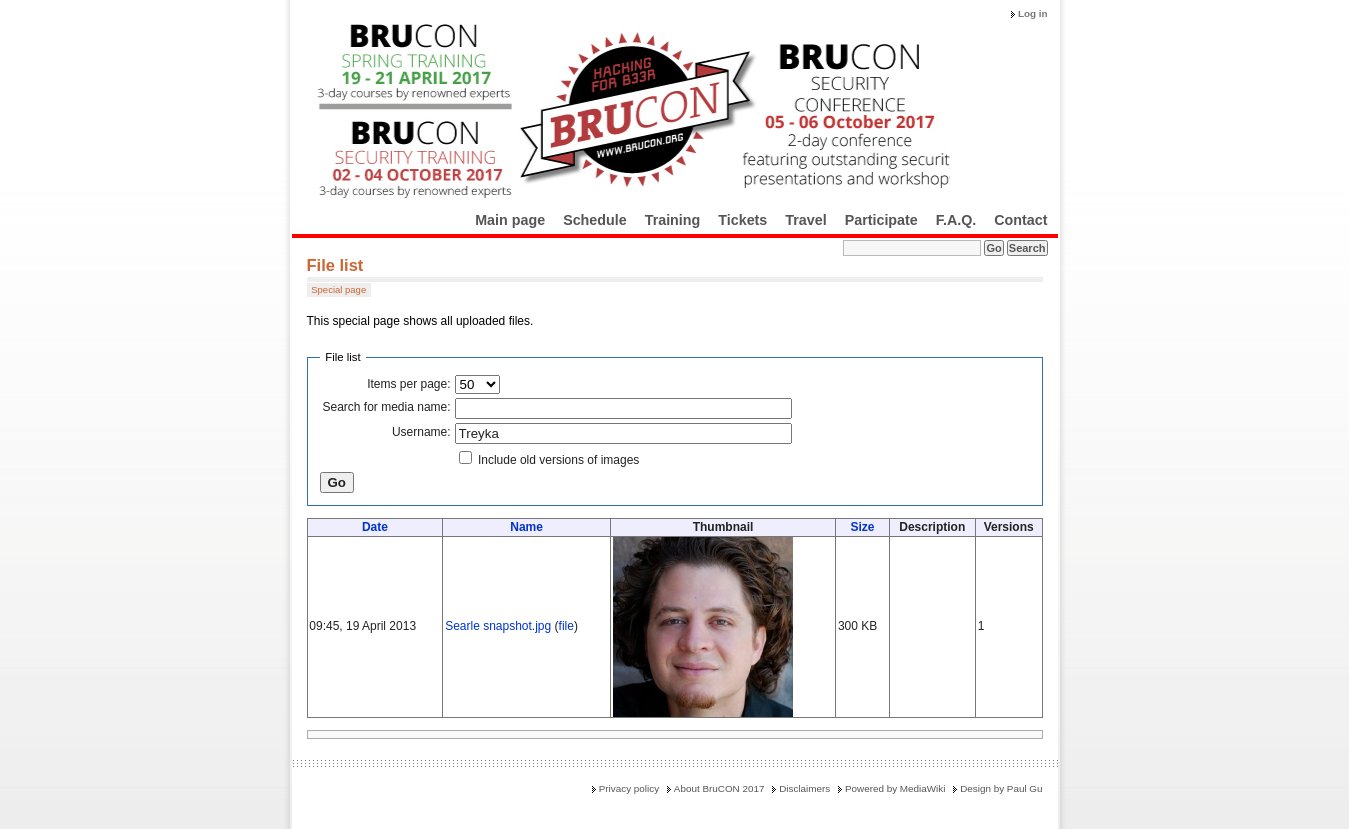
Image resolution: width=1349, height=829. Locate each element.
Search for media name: (387, 407)
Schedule (595, 220)
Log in (1033, 13)
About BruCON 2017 (719, 788)
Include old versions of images (558, 460)
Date (375, 527)
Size (862, 527)
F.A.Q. (956, 220)
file (566, 626)
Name (526, 527)
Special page (338, 289)
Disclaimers (804, 788)
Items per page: (408, 384)
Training (673, 220)
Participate (881, 220)
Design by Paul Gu (1001, 788)
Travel (805, 220)
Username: (421, 432)
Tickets (742, 220)
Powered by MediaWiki (895, 788)
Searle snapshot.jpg (498, 626)
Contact (1020, 220)
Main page (510, 220)
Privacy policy (629, 788)
